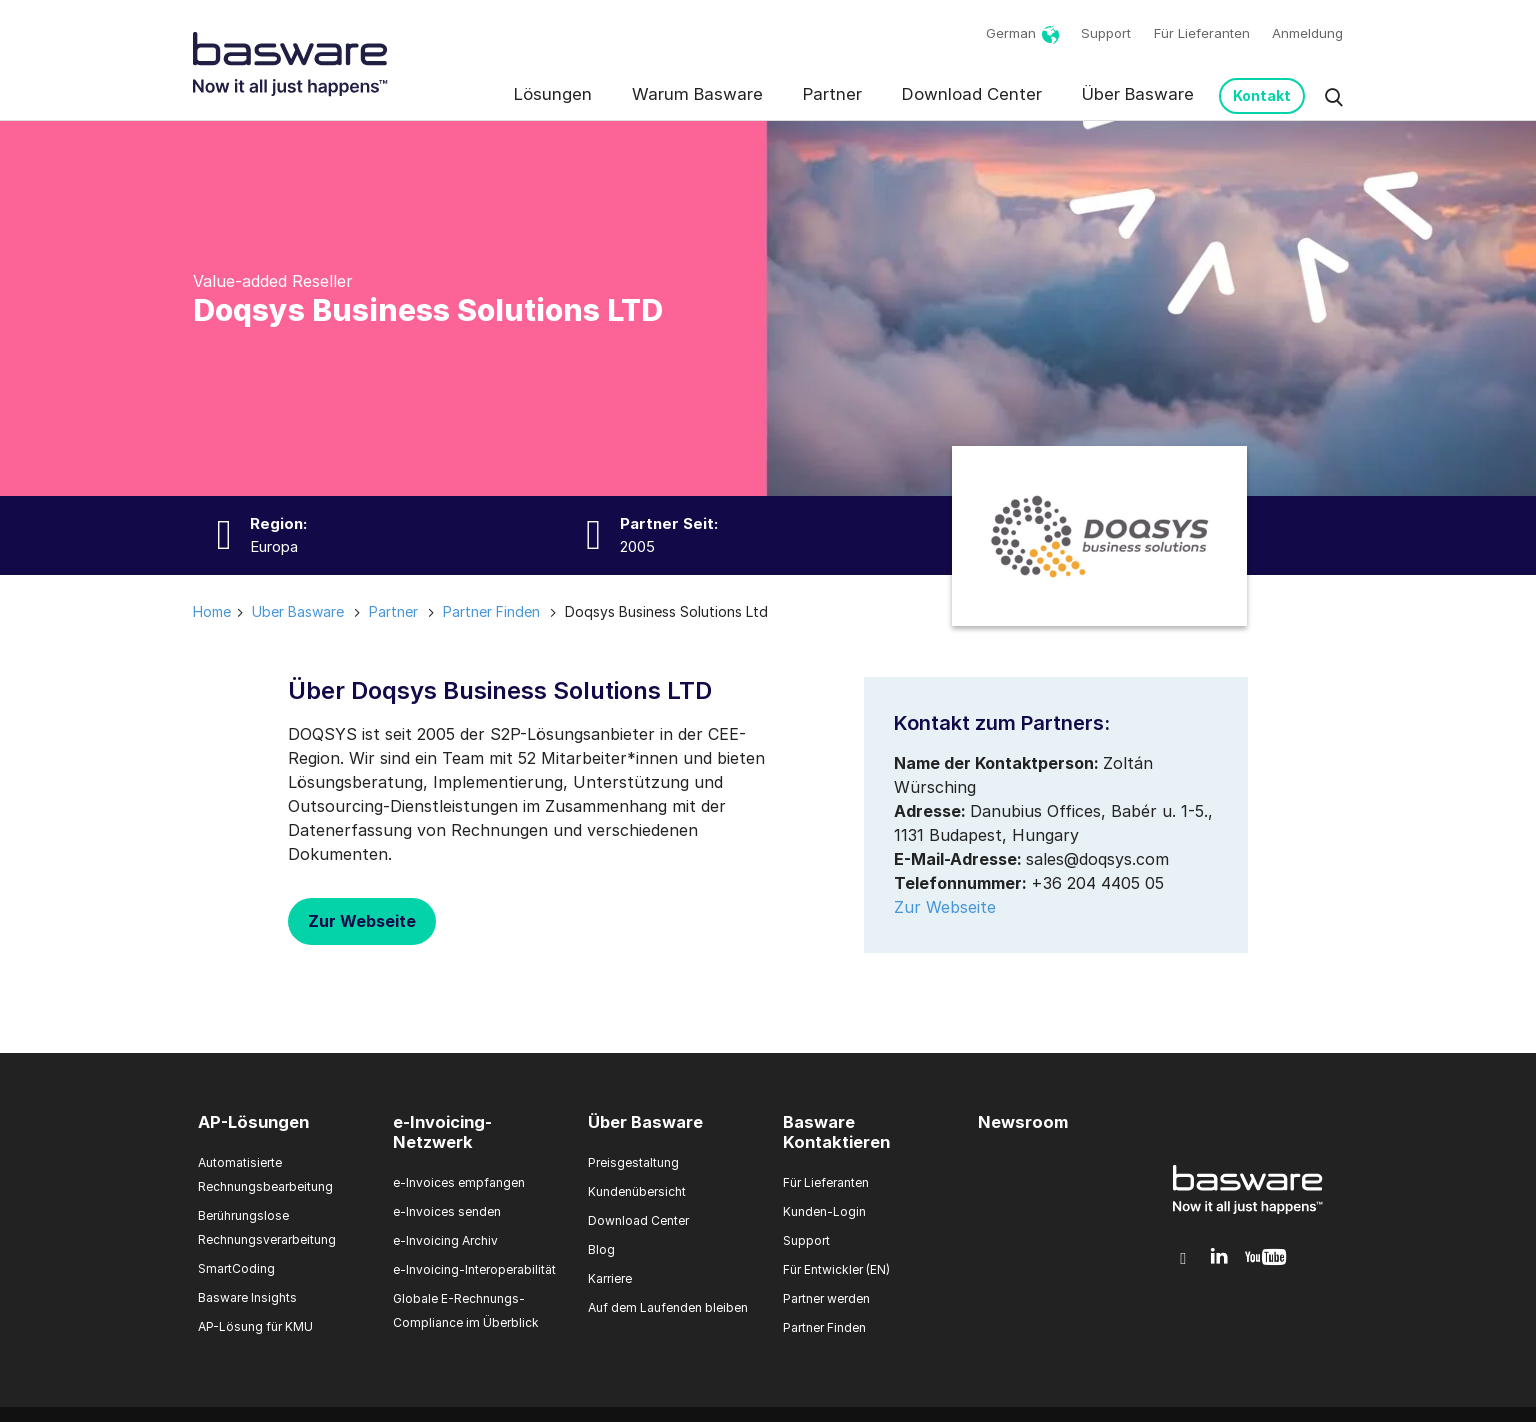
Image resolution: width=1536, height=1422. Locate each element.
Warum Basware (697, 94)
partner (393, 611)
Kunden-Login (824, 1211)
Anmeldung (1307, 33)
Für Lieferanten (1202, 33)
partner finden (491, 611)
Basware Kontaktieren (836, 1132)
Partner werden (826, 1298)
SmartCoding (236, 1268)
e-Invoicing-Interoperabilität (474, 1269)
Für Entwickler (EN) (836, 1269)
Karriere (610, 1278)
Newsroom (1023, 1122)
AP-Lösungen (253, 1122)
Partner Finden (824, 1327)
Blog (601, 1249)
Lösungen (553, 94)
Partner (832, 94)
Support (1106, 33)
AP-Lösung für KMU (255, 1326)
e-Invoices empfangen (459, 1182)
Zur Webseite (362, 921)
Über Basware (1138, 94)
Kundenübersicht (637, 1191)
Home (212, 611)
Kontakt (1262, 95)
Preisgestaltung (633, 1162)
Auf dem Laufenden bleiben (668, 1307)
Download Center (972, 94)
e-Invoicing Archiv (445, 1240)
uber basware (298, 611)
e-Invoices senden (447, 1211)
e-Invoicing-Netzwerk (442, 1132)
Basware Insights (247, 1297)
